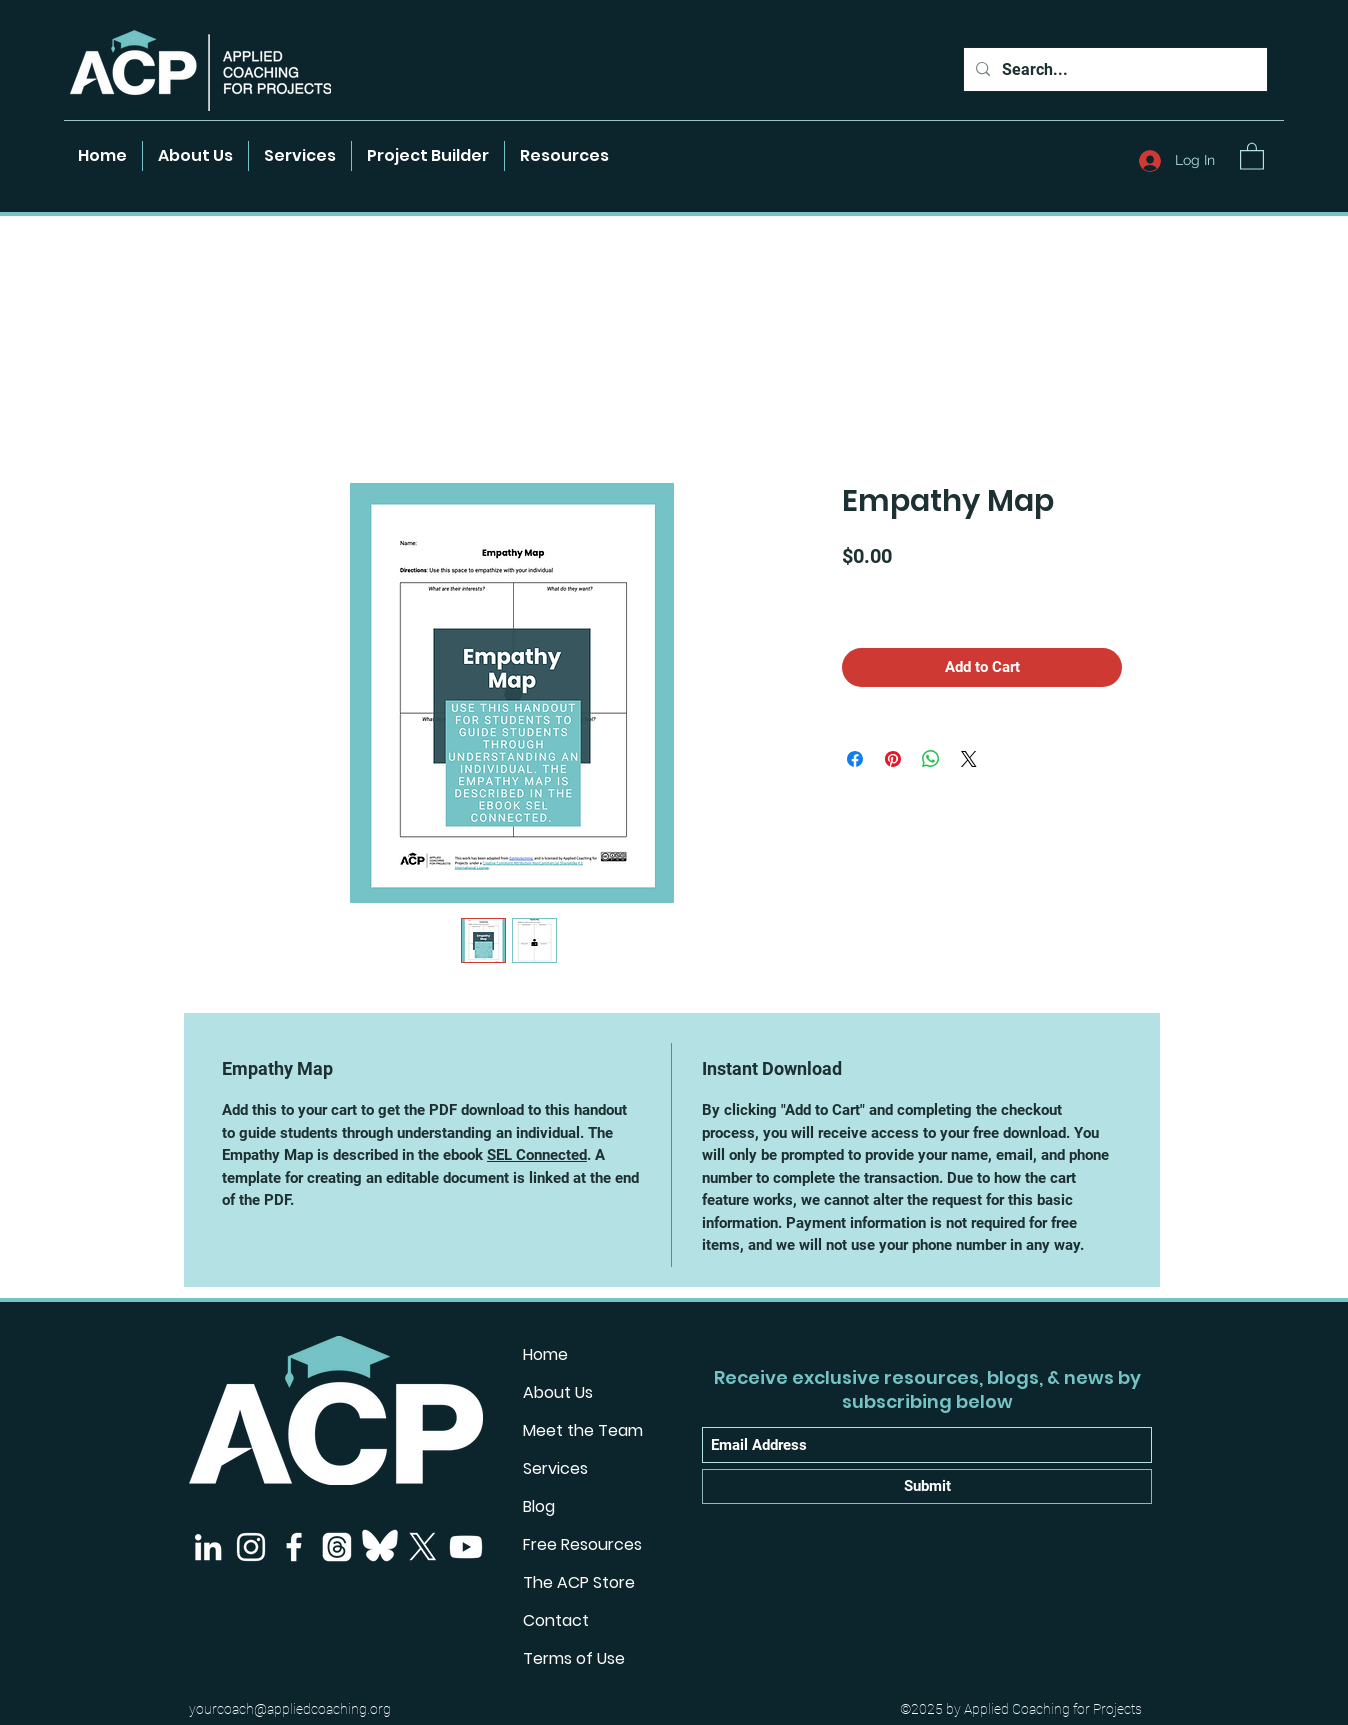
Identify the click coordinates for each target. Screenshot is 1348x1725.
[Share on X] (969, 759)
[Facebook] (294, 1547)
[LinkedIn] (208, 1547)
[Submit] (927, 1486)
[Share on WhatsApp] (931, 759)
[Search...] (1113, 70)
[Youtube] (466, 1547)
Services (555, 1468)
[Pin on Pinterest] (893, 759)
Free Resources (582, 1544)
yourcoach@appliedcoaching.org (290, 1709)
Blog (539, 1506)
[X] (423, 1547)
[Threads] (337, 1547)
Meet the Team (583, 1430)
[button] (564, 156)
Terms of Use (574, 1658)
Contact (556, 1620)
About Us (558, 1392)
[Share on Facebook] (855, 759)
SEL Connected (537, 1155)
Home (545, 1354)
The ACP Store (579, 1582)
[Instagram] (251, 1547)
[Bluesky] (380, 1547)
